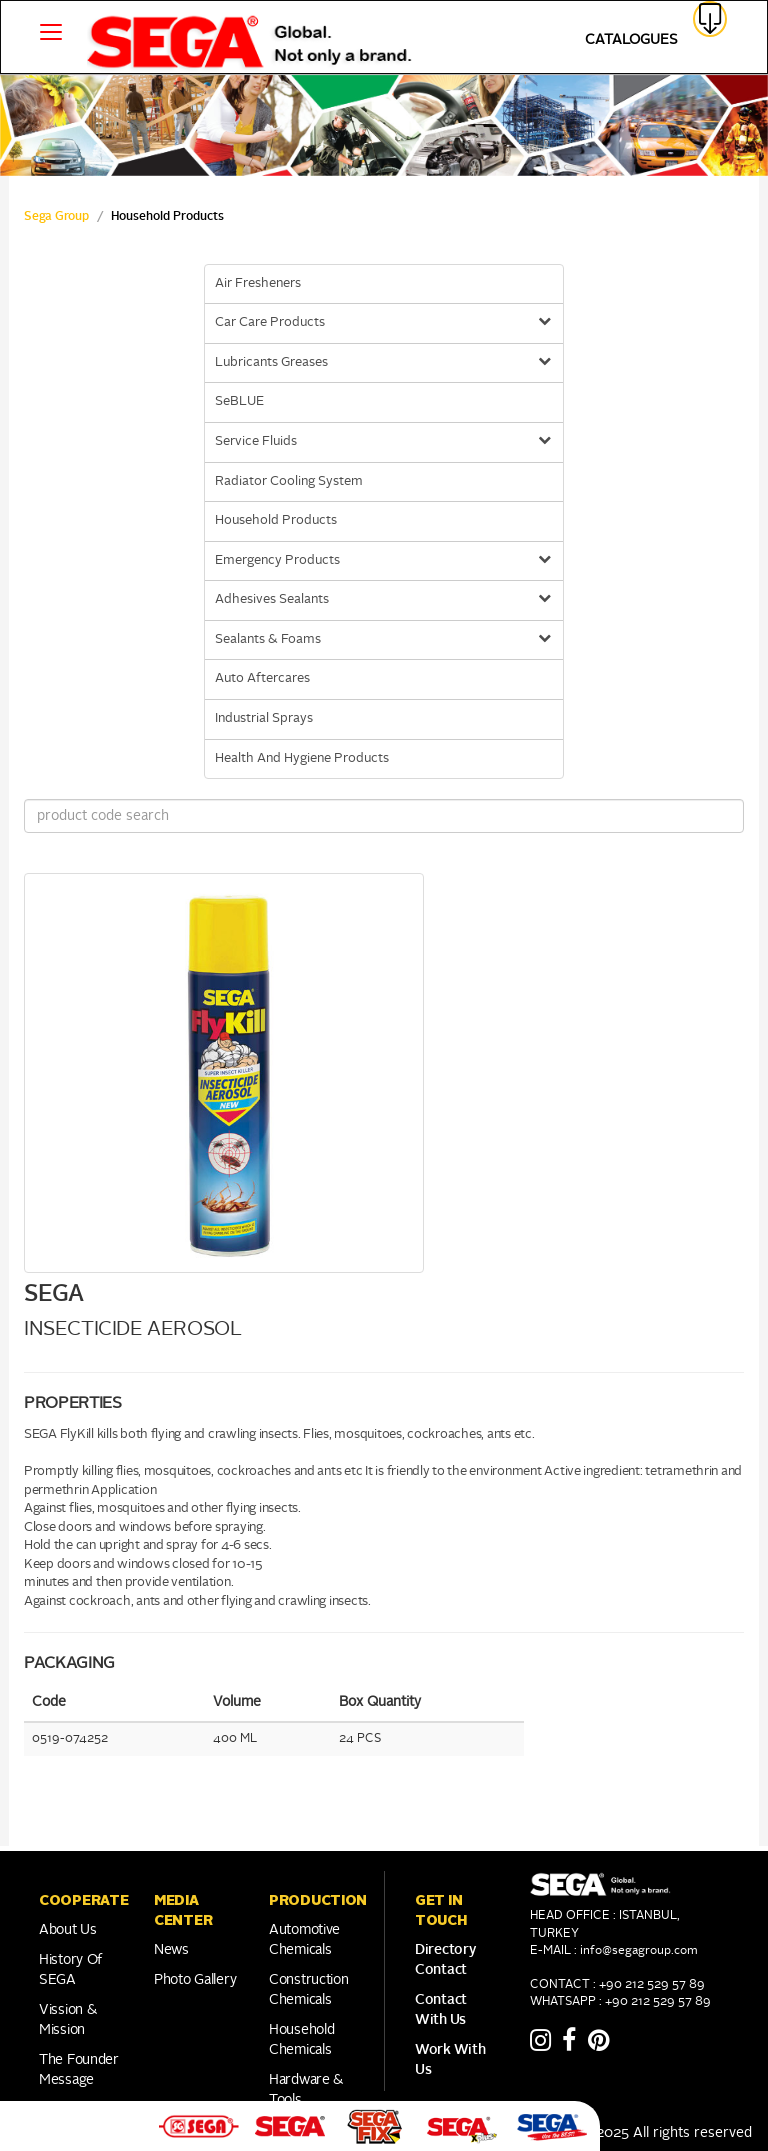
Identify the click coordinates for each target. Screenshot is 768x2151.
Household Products (276, 520)
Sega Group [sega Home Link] (56, 217)
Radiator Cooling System (289, 481)
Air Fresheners (258, 283)
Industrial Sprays (264, 718)
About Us (68, 1930)
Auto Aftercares (262, 678)
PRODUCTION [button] (318, 1900)
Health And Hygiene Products (302, 758)
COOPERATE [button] (83, 1900)
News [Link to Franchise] (171, 1950)
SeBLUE (239, 401)
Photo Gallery (195, 1980)
